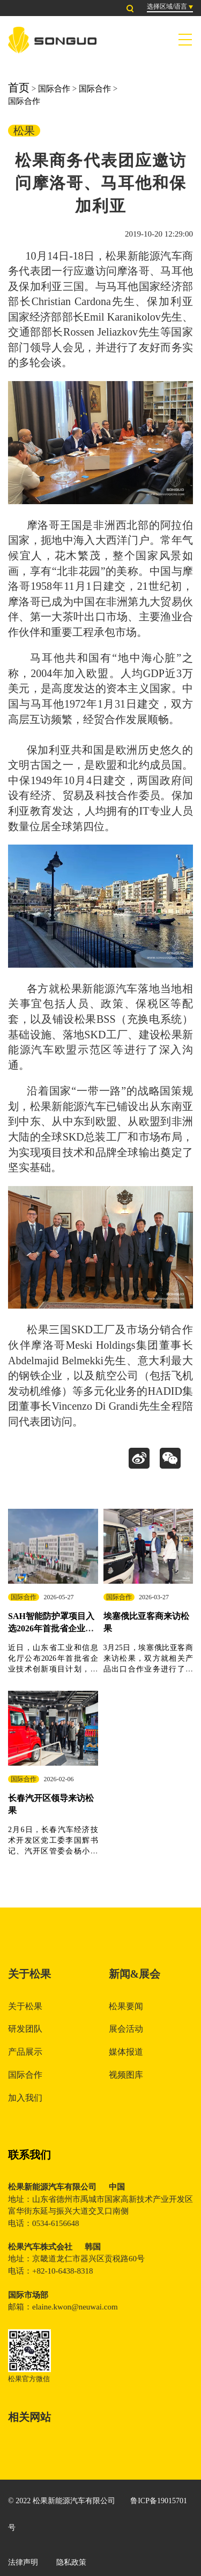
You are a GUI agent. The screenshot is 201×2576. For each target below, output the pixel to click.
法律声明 (23, 2562)
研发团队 (25, 2028)
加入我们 (25, 2097)
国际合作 (54, 89)
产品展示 (25, 2051)
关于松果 (25, 2006)
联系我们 (29, 2155)
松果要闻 (126, 2006)
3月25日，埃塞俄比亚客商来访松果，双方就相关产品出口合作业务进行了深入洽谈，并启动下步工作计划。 (148, 1669)
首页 (18, 87)
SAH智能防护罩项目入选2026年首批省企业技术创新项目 (51, 1628)
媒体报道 (126, 2051)
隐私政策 (71, 2562)
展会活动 (126, 2028)
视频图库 (126, 2074)
